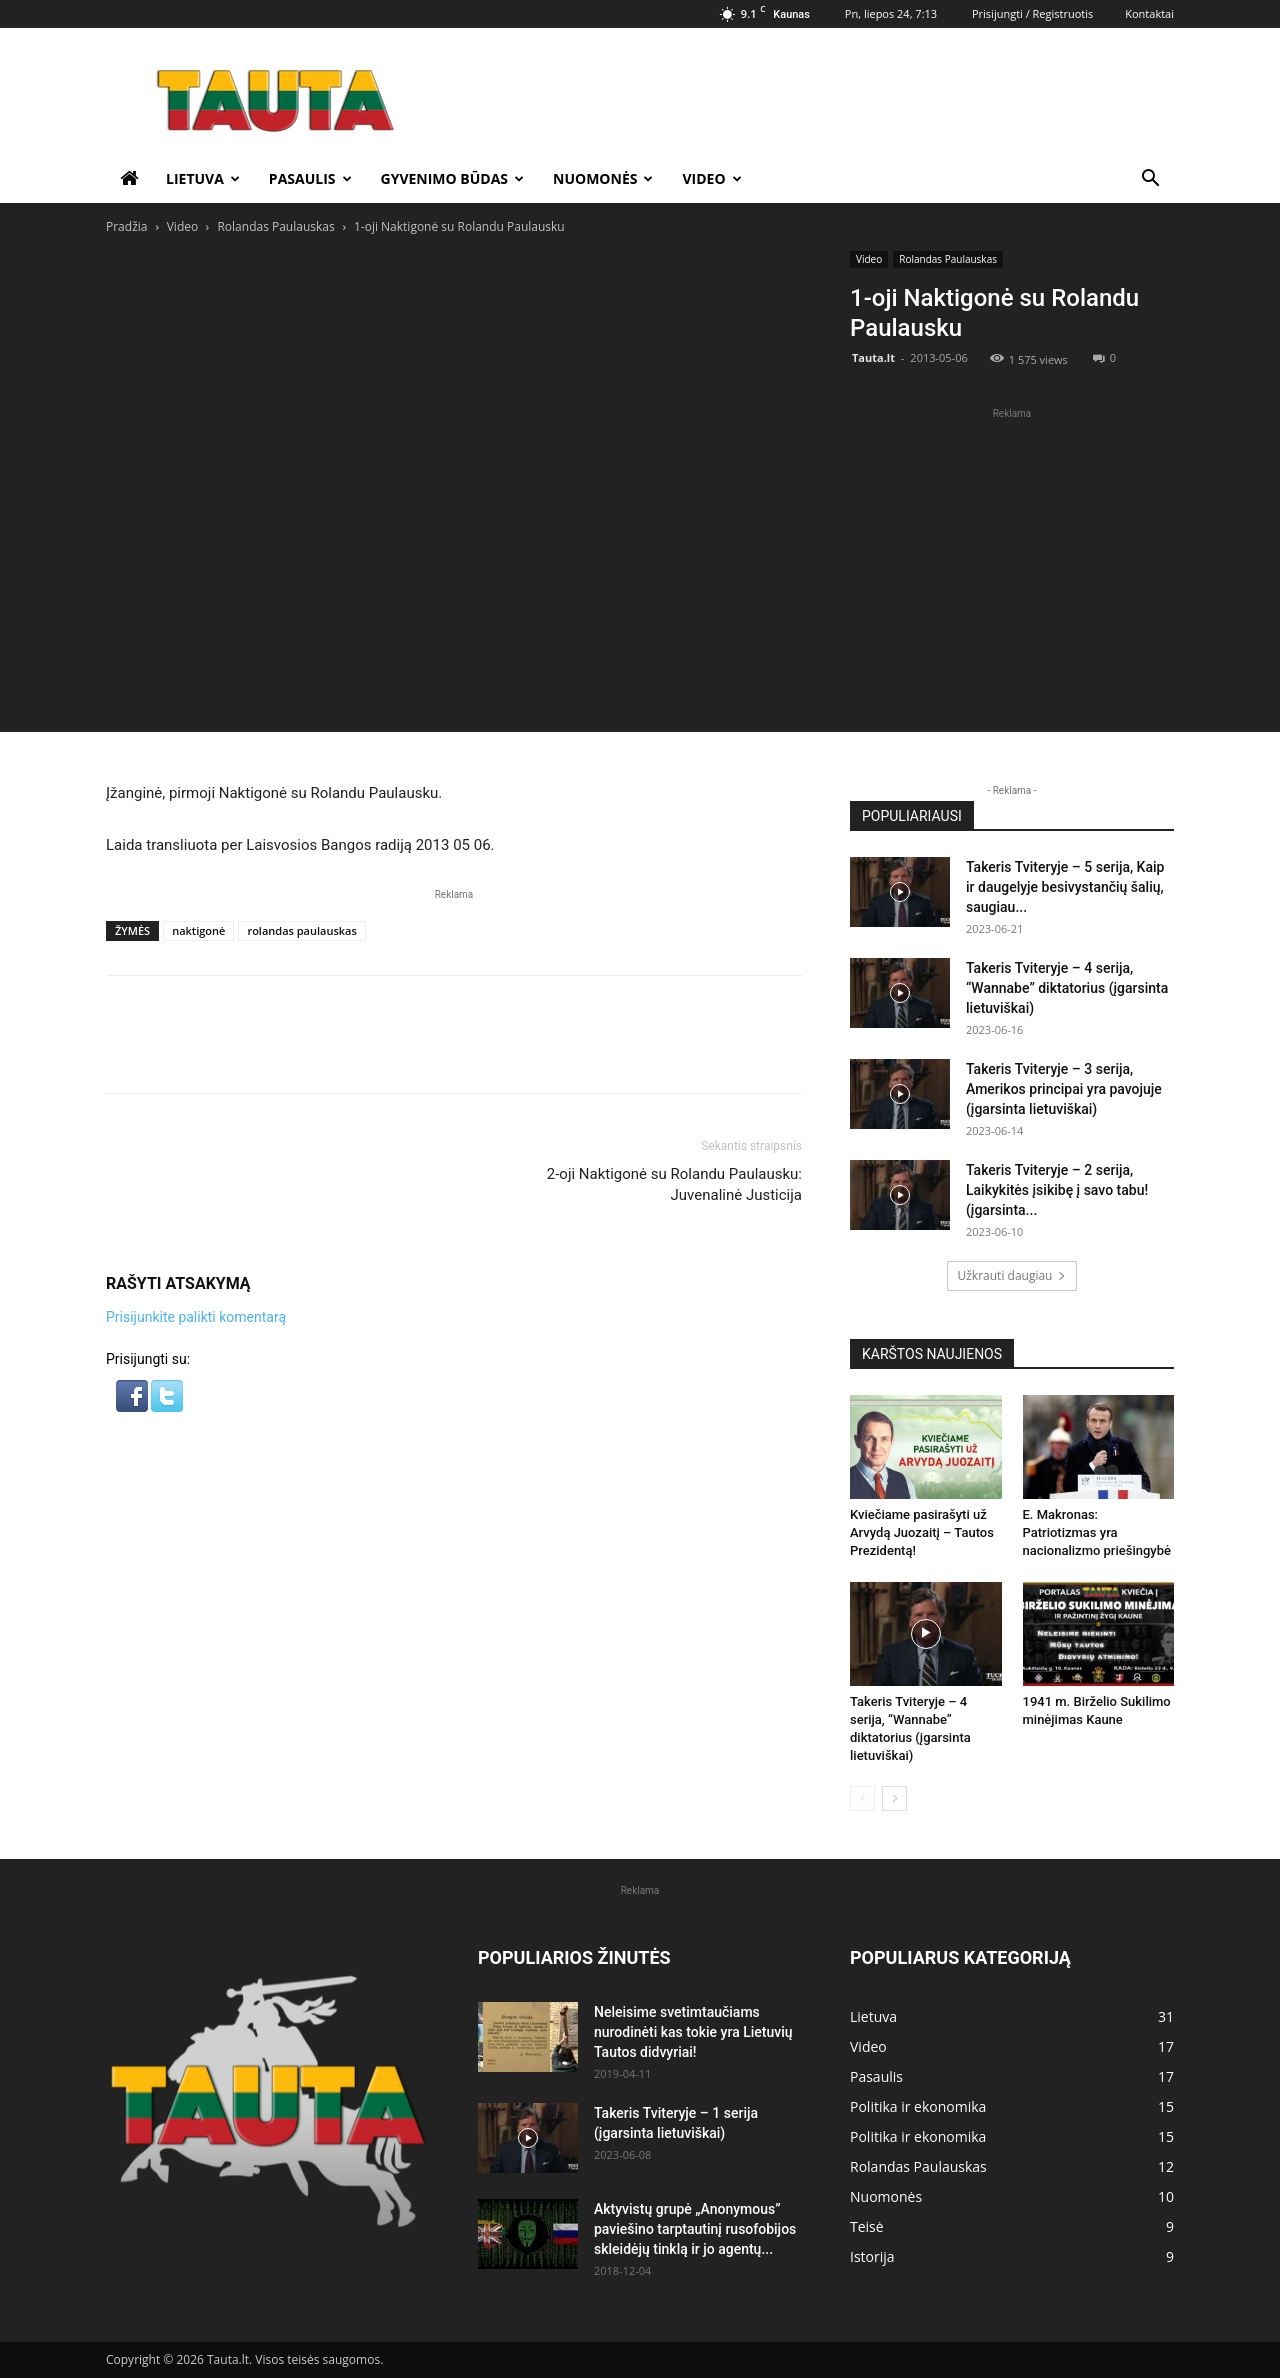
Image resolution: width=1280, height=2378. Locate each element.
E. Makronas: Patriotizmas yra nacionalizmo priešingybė (1097, 1532)
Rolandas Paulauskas (275, 226)
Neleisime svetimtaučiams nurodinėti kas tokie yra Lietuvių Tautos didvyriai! (693, 2032)
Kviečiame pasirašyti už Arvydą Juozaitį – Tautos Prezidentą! (922, 1532)
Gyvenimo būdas (453, 178)
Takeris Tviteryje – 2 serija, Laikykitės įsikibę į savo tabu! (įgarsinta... (1057, 1190)
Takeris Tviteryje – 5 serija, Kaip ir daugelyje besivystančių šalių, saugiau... (1065, 887)
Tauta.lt (873, 357)
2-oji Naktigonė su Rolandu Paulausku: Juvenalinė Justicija (674, 1184)
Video (711, 178)
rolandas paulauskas (301, 930)
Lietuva (203, 178)
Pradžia (126, 226)
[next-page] (894, 1798)
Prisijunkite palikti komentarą (196, 1317)
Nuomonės (603, 178)
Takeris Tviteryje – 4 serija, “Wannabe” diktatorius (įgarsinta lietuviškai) (1067, 988)
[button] (1150, 180)
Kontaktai (1149, 13)
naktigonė (198, 930)
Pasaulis (310, 178)
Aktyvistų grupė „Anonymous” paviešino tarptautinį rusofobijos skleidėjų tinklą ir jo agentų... (695, 2229)
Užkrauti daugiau (1012, 1275)
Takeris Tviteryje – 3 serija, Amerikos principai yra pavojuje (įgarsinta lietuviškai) (1064, 1089)
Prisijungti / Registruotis (1032, 13)
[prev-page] (862, 1798)
